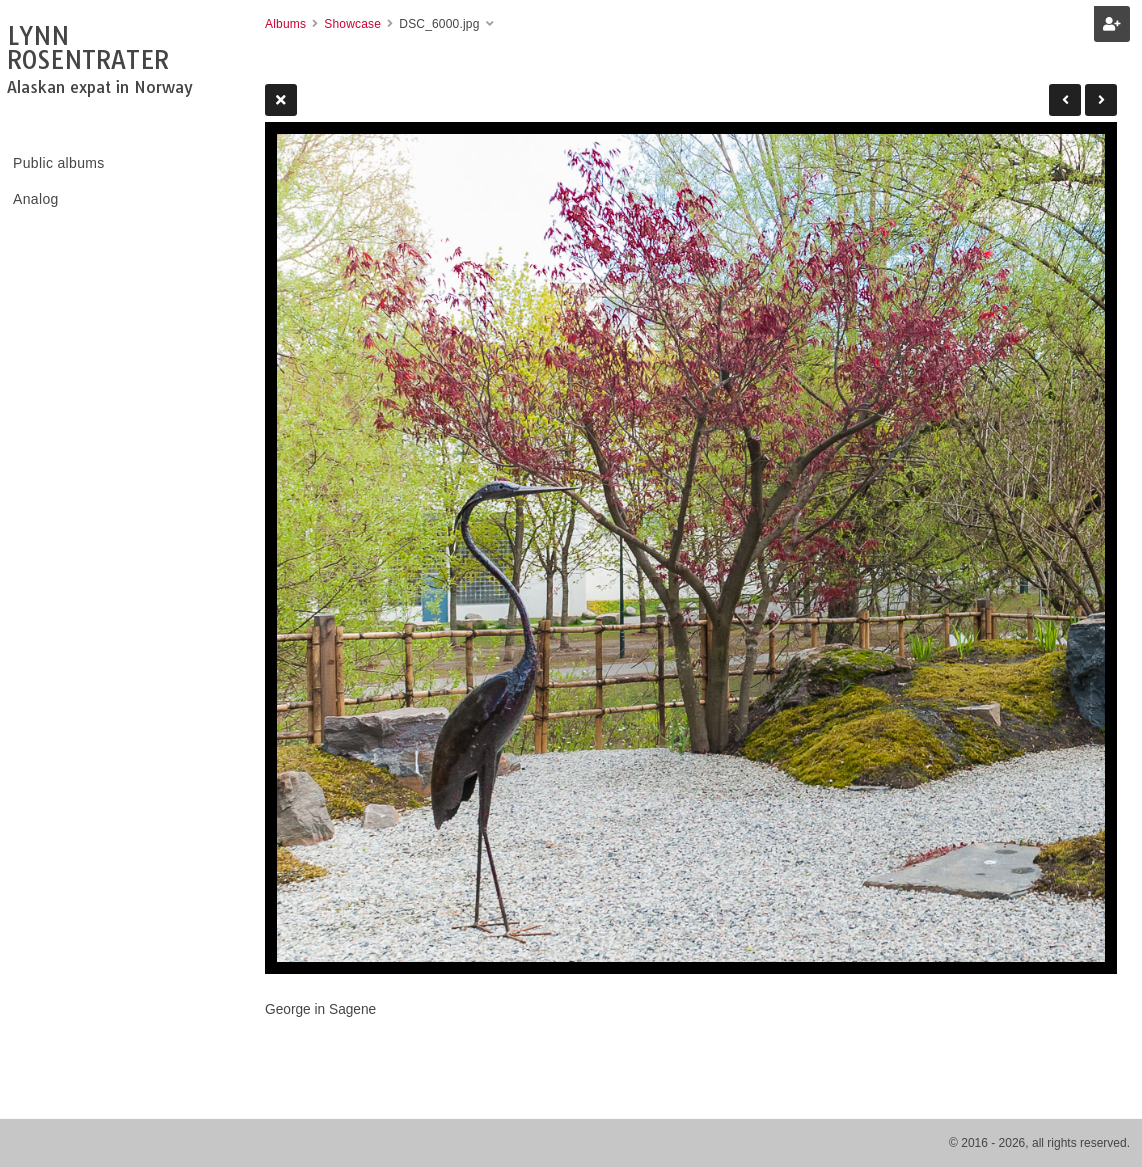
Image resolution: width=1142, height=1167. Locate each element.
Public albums (59, 163)
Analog (36, 199)
